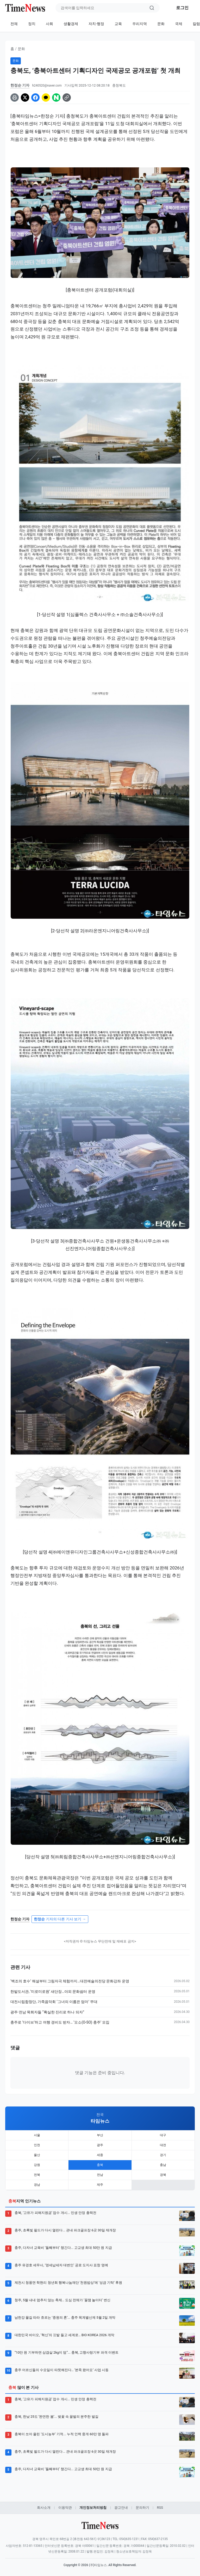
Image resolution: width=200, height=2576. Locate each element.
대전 (163, 2145)
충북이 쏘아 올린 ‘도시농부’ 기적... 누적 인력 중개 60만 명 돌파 (62, 2434)
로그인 (182, 7)
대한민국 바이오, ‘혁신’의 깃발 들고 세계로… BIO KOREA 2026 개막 (64, 2335)
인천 (37, 2145)
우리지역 (139, 24)
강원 (37, 2165)
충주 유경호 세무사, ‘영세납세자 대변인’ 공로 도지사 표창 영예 (61, 2265)
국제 (178, 24)
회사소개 (44, 2508)
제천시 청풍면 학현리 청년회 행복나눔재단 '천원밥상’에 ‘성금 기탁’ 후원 (68, 2283)
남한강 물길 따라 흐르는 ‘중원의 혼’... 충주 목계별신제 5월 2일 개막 (65, 2317)
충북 (100, 2165)
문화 (161, 24)
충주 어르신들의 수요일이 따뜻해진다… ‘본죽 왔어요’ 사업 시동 (62, 2370)
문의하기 (142, 2508)
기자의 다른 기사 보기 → (60, 1919)
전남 (100, 2175)
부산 (100, 2135)
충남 (163, 2165)
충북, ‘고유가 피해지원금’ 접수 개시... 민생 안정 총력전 (55, 2213)
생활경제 (71, 24)
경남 (37, 2185)
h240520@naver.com (46, 85)
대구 (163, 2135)
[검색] (152, 8)
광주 (100, 2145)
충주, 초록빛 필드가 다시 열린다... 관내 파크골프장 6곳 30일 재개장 (65, 2230)
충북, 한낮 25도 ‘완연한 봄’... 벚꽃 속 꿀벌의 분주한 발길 (56, 2417)
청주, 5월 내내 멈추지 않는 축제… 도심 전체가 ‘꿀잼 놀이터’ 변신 (62, 2300)
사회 (49, 24)
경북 (163, 2175)
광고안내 (121, 2508)
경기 (163, 2155)
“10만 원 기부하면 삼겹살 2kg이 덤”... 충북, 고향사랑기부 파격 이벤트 (66, 2352)
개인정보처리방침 (93, 2508)
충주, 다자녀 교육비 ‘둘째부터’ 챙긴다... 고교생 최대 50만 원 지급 (63, 2248)
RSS (160, 2508)
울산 (37, 2155)
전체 (14, 24)
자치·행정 (96, 24)
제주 (100, 2185)
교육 (118, 24)
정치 (31, 24)
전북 (37, 2175)
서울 (37, 2135)
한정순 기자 (19, 85)
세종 (100, 2155)
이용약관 (65, 2508)
